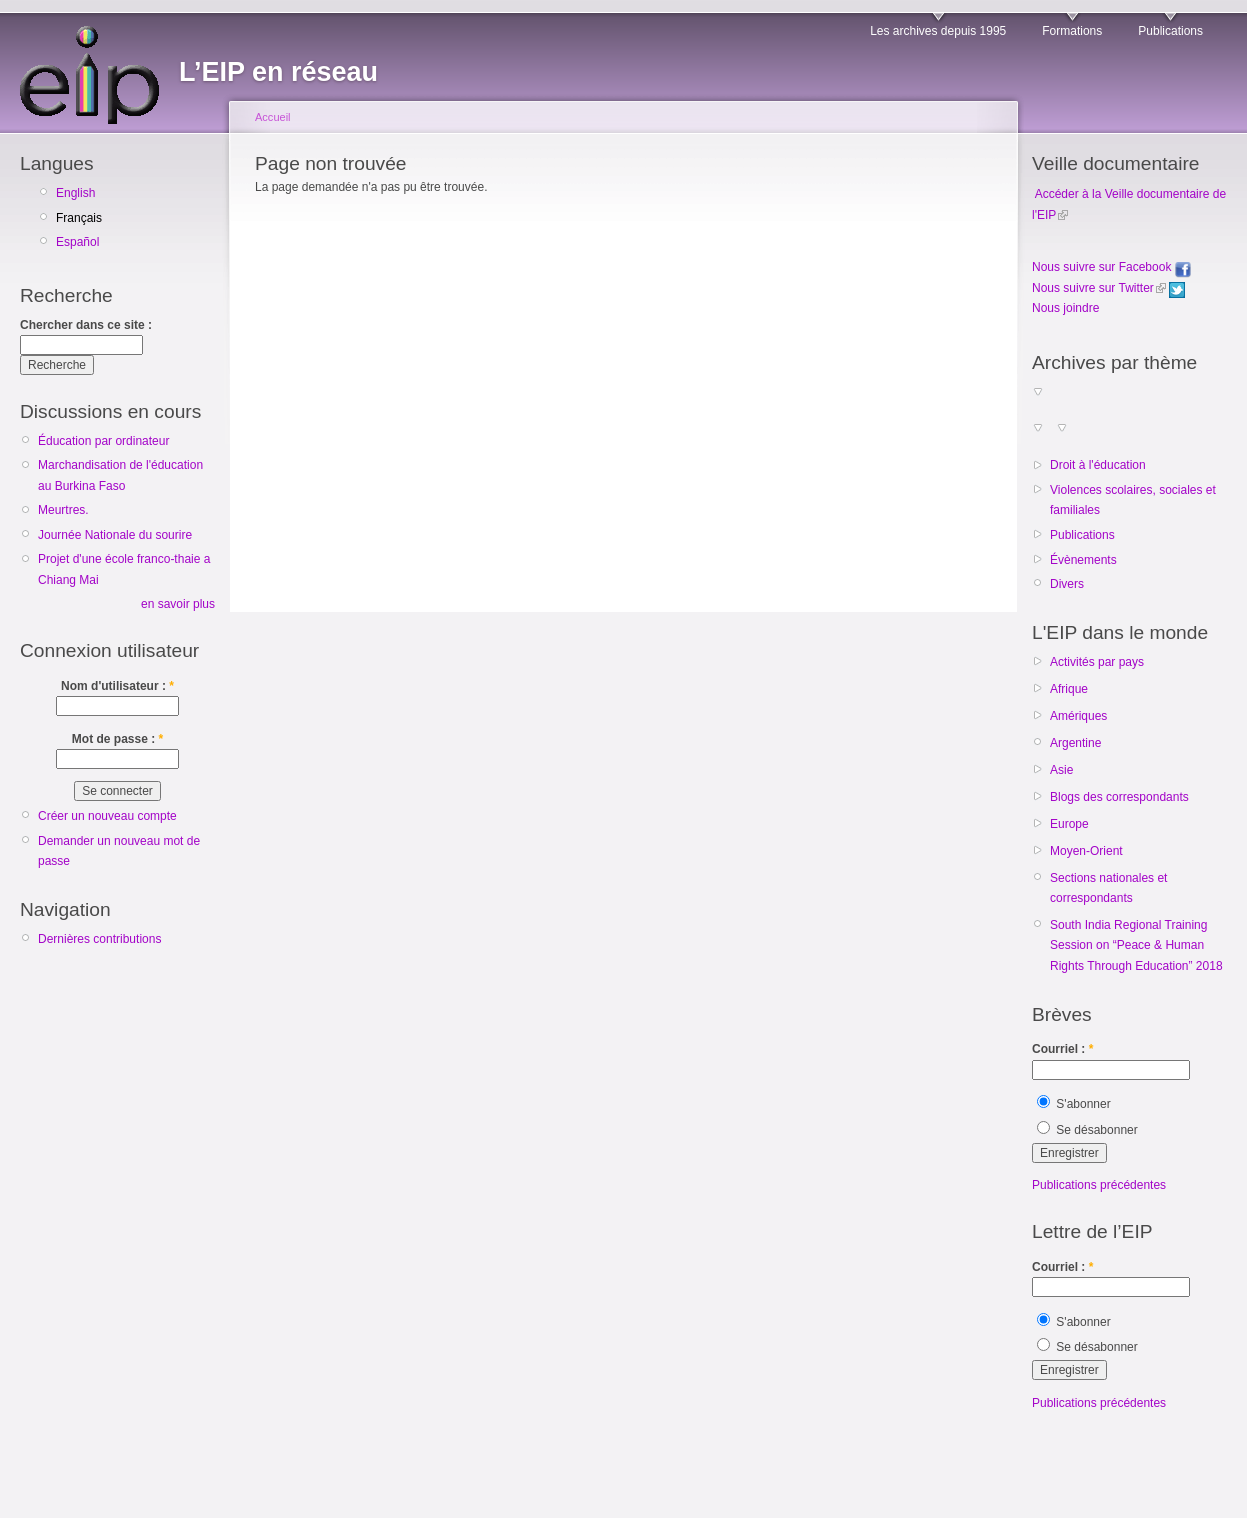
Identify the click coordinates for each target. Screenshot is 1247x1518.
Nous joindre (1065, 308)
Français (79, 218)
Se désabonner (1087, 1130)
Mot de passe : (117, 739)
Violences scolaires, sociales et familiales (1133, 500)
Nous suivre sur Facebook (1111, 267)
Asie (1061, 770)
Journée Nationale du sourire (115, 535)
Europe (1069, 824)
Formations (1072, 31)
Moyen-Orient (1086, 851)
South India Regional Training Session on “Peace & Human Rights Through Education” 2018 (1136, 945)
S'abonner (1074, 1104)
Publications (1170, 31)
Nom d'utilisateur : (117, 686)
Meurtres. (63, 510)
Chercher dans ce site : (86, 325)
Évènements (1083, 560)
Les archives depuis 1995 (938, 31)
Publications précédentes (1099, 1185)
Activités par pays (1097, 662)
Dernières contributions (99, 939)
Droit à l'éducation (1098, 465)
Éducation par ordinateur (103, 441)
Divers (1067, 584)
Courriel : (1062, 1049)
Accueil (273, 117)
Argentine (1075, 743)
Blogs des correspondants (1119, 797)
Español (77, 242)
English (75, 193)
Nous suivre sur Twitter (1093, 288)
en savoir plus (178, 604)
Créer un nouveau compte (107, 816)
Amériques (1078, 716)
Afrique (1069, 689)
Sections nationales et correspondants (1108, 888)
